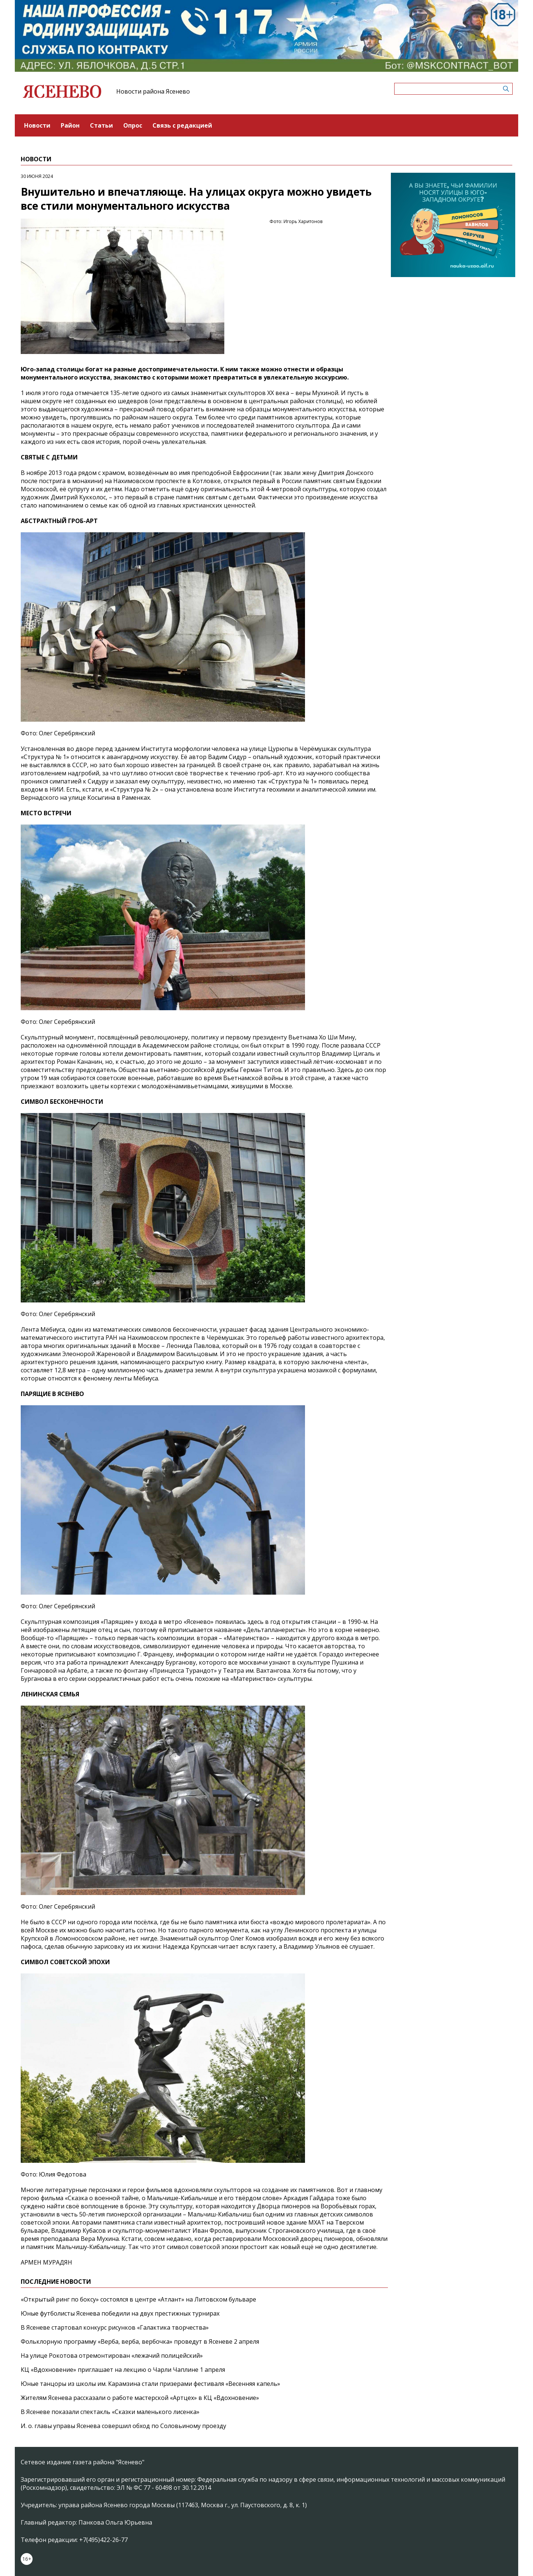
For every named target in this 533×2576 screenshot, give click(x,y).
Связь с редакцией (182, 125)
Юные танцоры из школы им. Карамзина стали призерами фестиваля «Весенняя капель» (150, 2384)
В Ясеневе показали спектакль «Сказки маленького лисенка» (110, 2412)
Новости (37, 125)
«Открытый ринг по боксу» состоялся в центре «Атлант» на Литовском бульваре (138, 2299)
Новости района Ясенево (153, 91)
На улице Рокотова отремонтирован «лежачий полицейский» (112, 2355)
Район (70, 125)
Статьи (101, 125)
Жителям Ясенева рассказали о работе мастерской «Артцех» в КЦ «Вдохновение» (140, 2398)
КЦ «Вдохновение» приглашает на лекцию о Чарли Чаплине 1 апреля (123, 2370)
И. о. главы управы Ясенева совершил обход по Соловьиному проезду (123, 2426)
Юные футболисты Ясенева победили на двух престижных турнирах (120, 2313)
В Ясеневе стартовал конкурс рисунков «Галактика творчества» (115, 2327)
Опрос (132, 125)
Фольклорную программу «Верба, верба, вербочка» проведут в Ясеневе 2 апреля (140, 2341)
